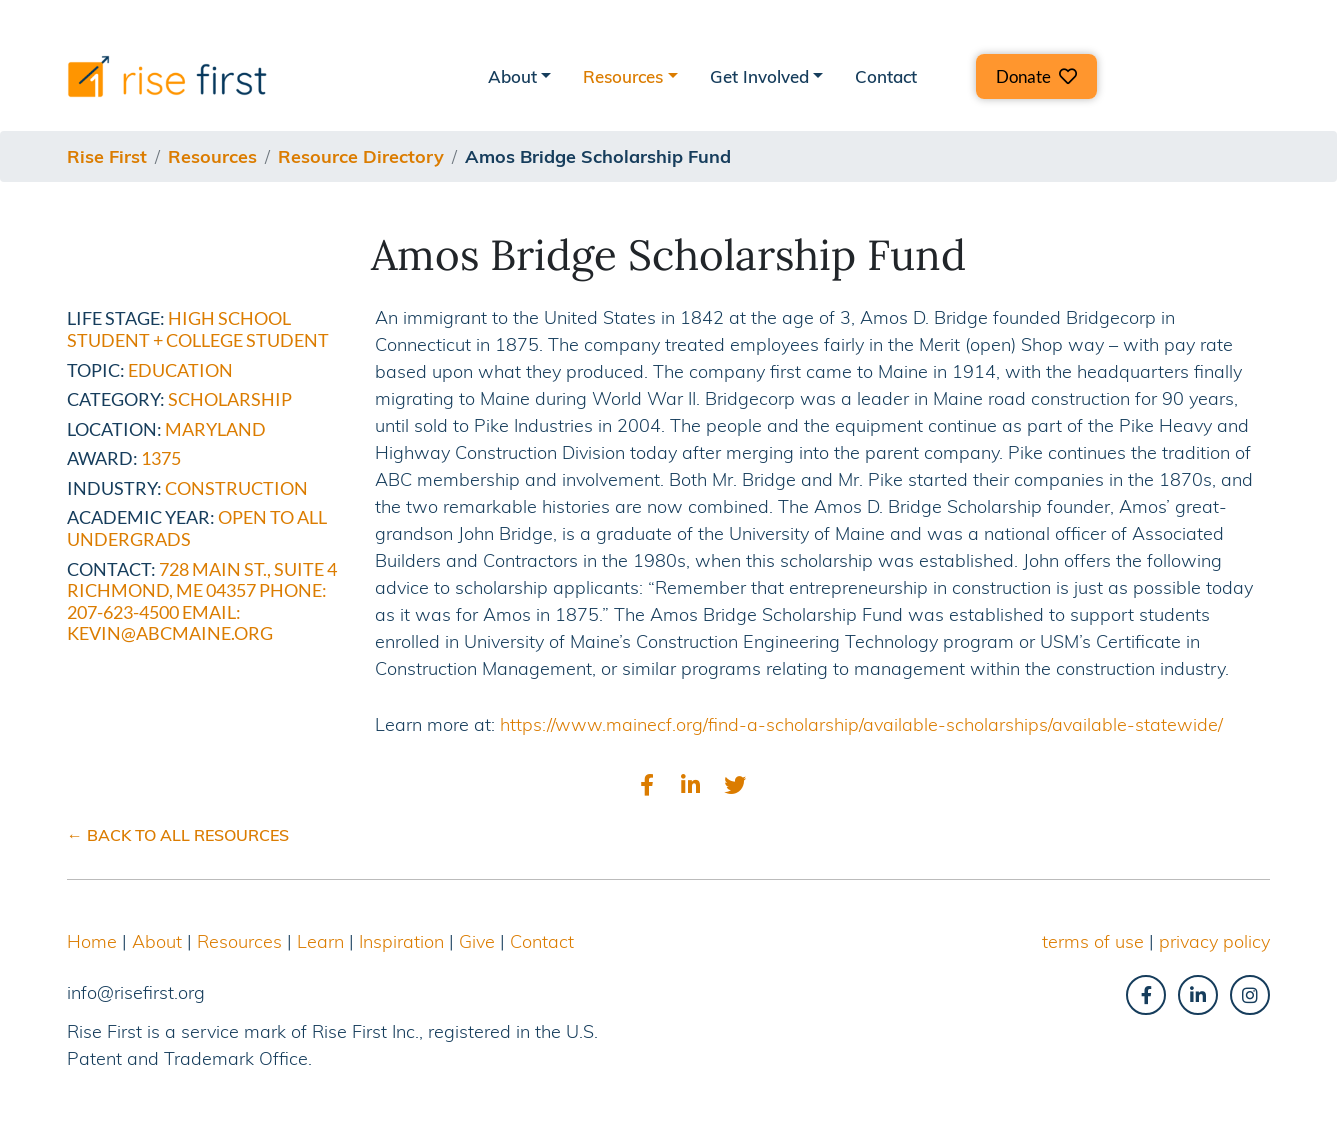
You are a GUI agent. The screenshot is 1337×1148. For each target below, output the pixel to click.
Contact (886, 76)
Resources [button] (623, 76)
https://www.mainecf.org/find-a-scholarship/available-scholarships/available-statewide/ (861, 724)
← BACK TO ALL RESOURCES (178, 835)
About (157, 941)
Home (92, 941)
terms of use (1093, 941)
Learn (320, 941)
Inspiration (401, 941)
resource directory (361, 156)
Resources (239, 941)
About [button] (512, 76)
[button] (1036, 76)
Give (477, 941)
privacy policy (1214, 941)
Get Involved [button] (759, 76)
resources (212, 156)
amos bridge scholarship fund (598, 156)
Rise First (107, 156)
